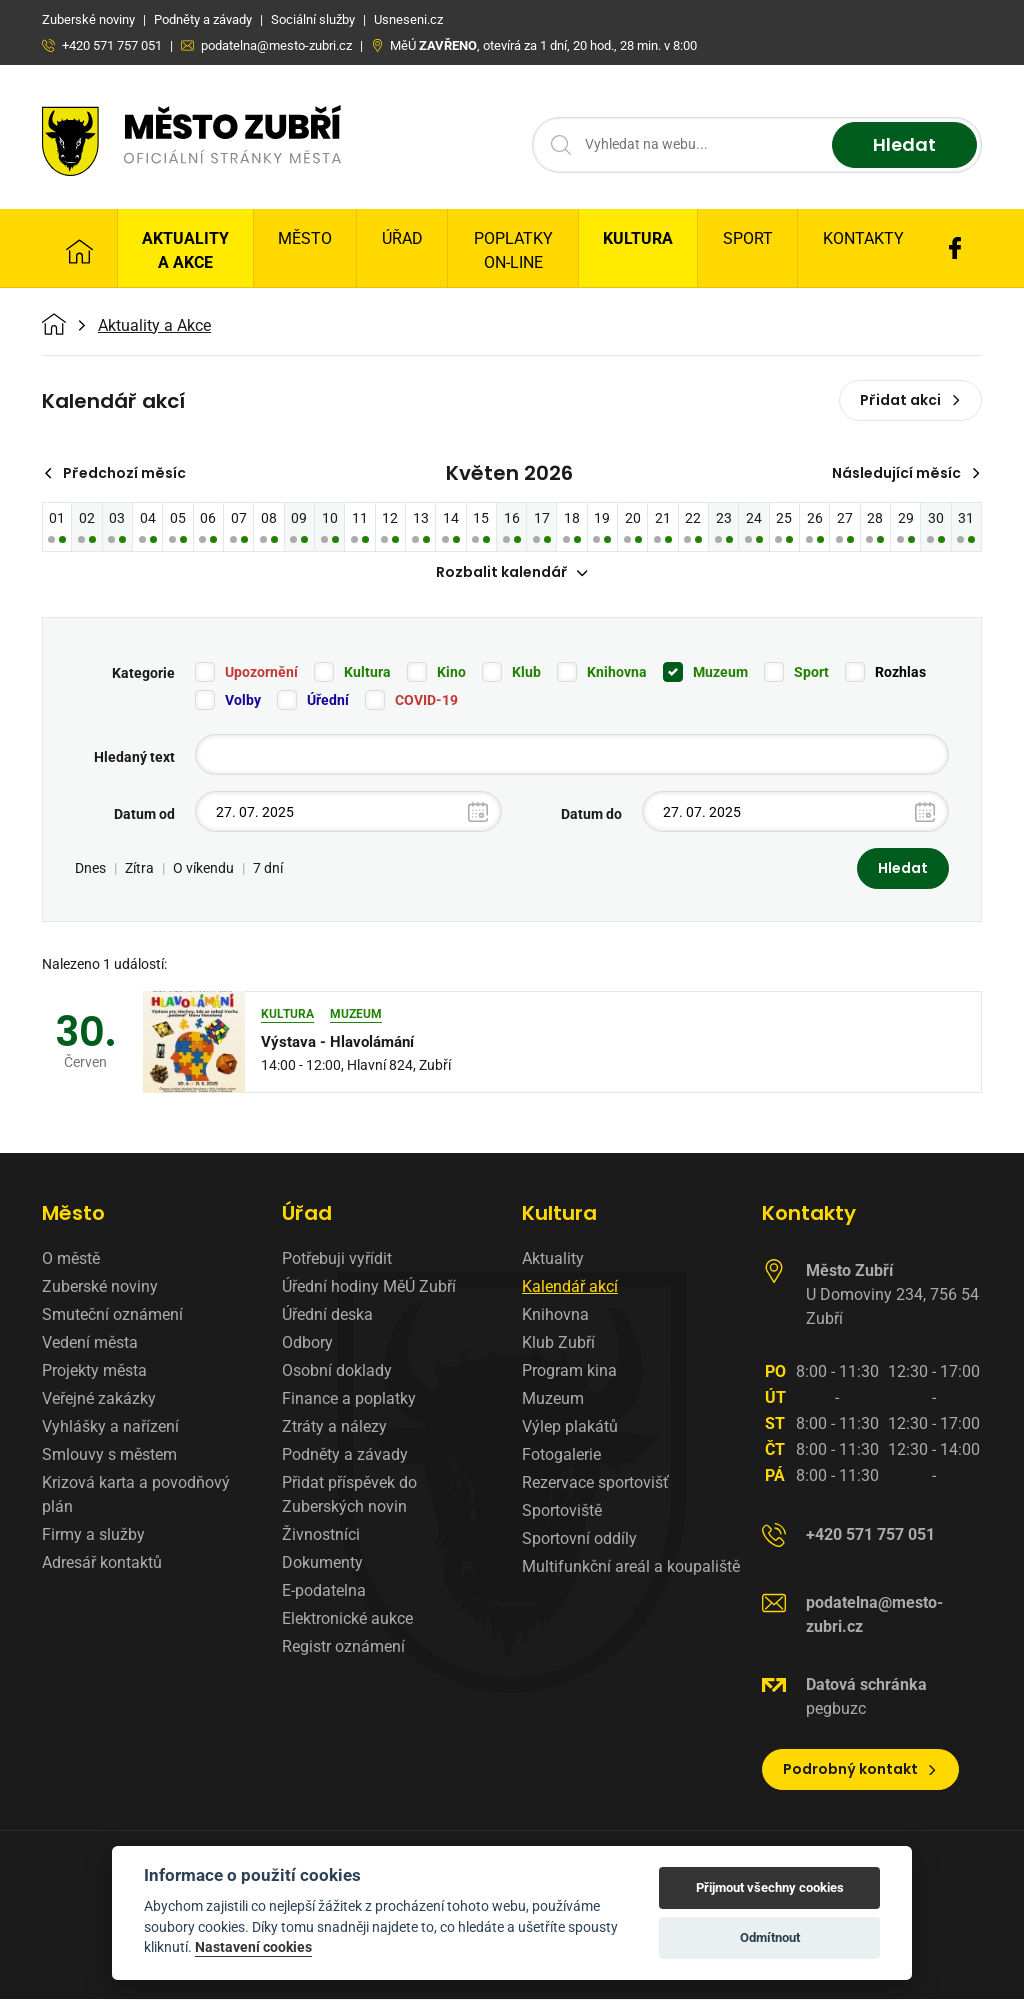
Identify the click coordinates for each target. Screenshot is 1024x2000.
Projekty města (94, 1371)
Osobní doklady (337, 1371)
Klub (526, 673)
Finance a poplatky (349, 1399)
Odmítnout (770, 1937)
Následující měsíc (906, 473)
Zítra (139, 869)
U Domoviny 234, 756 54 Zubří (892, 1295)
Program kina (569, 1371)
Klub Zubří (558, 1343)
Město (305, 238)
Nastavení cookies (253, 1947)
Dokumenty (322, 1563)
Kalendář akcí (570, 1287)
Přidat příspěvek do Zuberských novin (349, 1495)
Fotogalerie (561, 1455)
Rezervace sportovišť (595, 1483)
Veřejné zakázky (99, 1399)
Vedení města (90, 1343)
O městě (71, 1259)
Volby (243, 701)
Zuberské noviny (100, 1287)
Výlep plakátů (570, 1427)
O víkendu (203, 869)
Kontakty (863, 238)
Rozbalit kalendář (512, 573)
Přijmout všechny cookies (770, 1887)
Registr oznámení (343, 1647)
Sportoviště (562, 1511)
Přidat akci (910, 400)
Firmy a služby (93, 1535)
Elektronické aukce (347, 1619)
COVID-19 (426, 701)
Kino (451, 673)
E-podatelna (324, 1591)
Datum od (144, 815)
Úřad (402, 238)
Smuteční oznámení (112, 1315)
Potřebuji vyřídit (337, 1259)
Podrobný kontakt (860, 1770)
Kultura (638, 238)
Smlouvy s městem (109, 1455)
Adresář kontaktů (102, 1563)
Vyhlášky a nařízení (110, 1427)
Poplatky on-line (513, 250)
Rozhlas (900, 673)
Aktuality (553, 1259)
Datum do (591, 815)
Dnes (90, 869)
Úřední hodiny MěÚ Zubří (369, 1287)
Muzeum (720, 673)
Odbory (307, 1343)
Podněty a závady (345, 1455)
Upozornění (261, 673)
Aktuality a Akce (185, 250)
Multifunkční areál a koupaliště (631, 1567)
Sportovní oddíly (579, 1539)
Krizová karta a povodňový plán (136, 1495)
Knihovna (617, 673)
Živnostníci (321, 1535)
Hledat (904, 145)
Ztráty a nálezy (334, 1427)
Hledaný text (134, 758)
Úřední (328, 701)
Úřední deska (327, 1315)
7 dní (268, 869)
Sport (748, 238)
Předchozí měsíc (114, 473)
